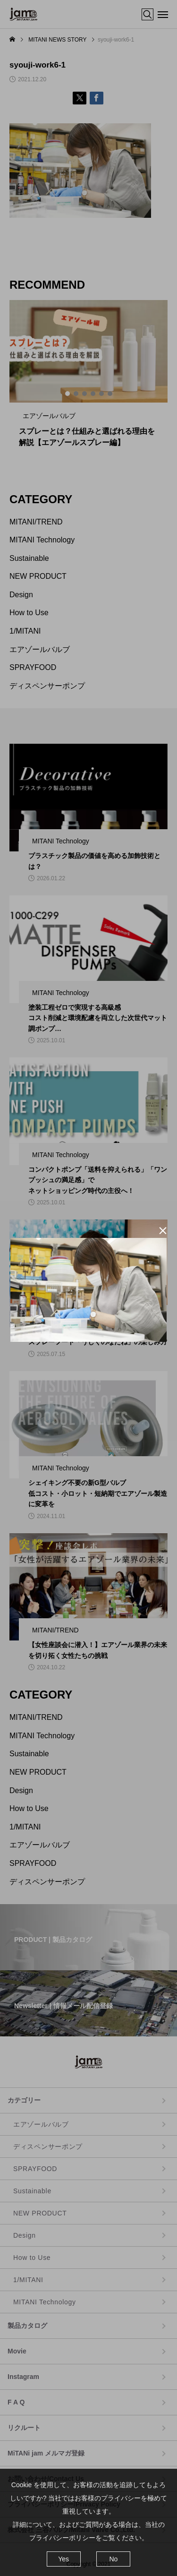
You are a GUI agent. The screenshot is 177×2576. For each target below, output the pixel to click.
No (113, 2559)
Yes (63, 2559)
